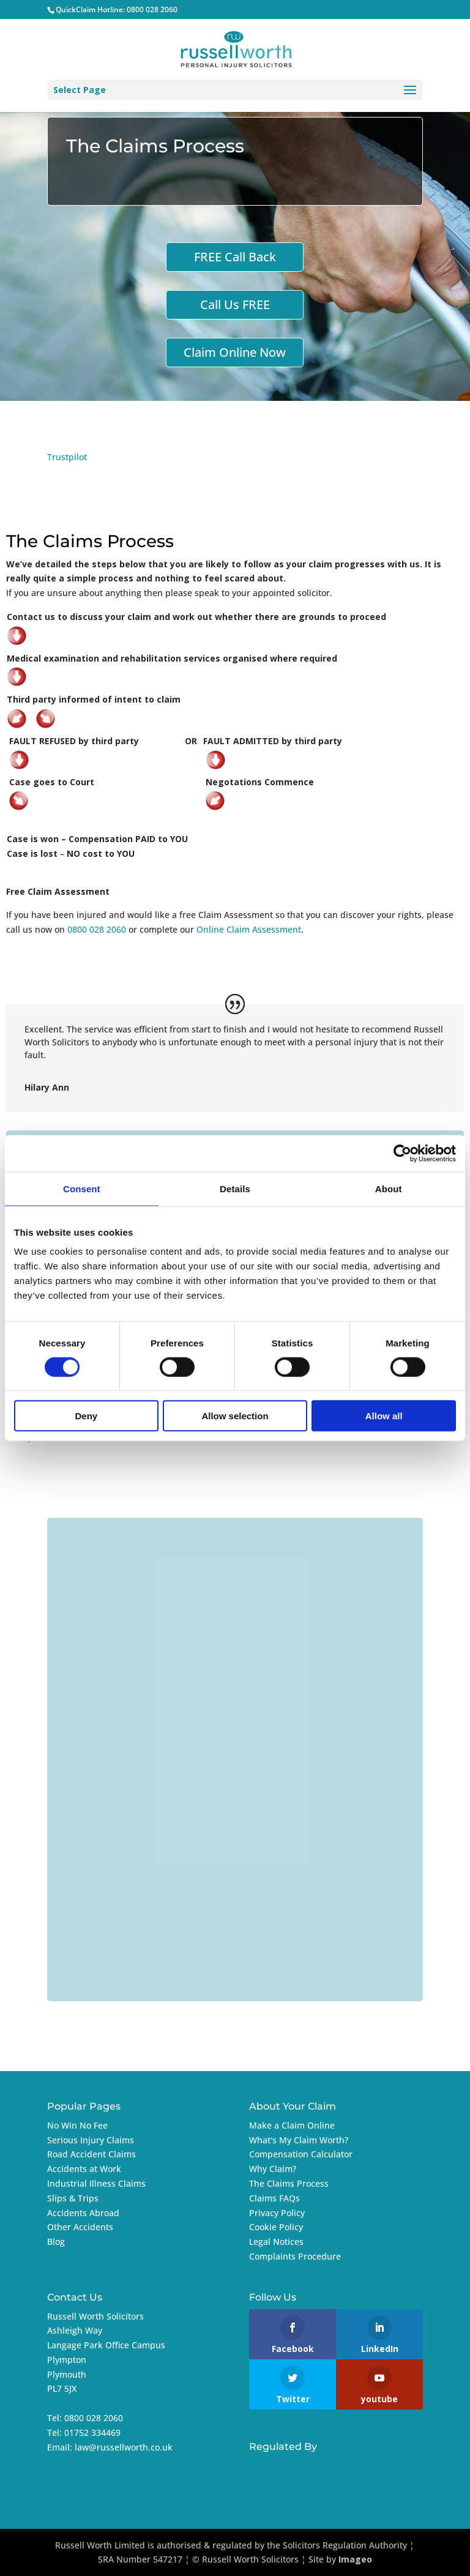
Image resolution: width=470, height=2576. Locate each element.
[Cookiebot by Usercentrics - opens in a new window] (402, 1153)
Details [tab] (235, 1188)
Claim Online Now (235, 352)
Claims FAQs (274, 2198)
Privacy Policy (277, 2213)
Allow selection (234, 1416)
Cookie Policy (276, 2227)
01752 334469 (92, 2432)
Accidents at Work (84, 2169)
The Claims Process (289, 2183)
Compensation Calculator (300, 2154)
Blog (56, 2241)
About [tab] (388, 1188)
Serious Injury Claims (90, 2140)
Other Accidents (80, 2227)
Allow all (384, 1416)
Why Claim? (272, 2169)
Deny (86, 1416)
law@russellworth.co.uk (124, 2447)
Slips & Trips (73, 2198)
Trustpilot (67, 457)
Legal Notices (276, 2241)
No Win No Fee (77, 2125)
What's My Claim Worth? (298, 2140)
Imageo (355, 2559)
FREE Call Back (235, 256)
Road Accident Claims (91, 2154)
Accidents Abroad (83, 2213)
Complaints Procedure (295, 2256)
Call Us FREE (235, 304)
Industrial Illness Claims (96, 2183)
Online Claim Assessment (248, 929)
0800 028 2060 (152, 9)
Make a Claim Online (292, 2125)
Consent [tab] (81, 1188)
